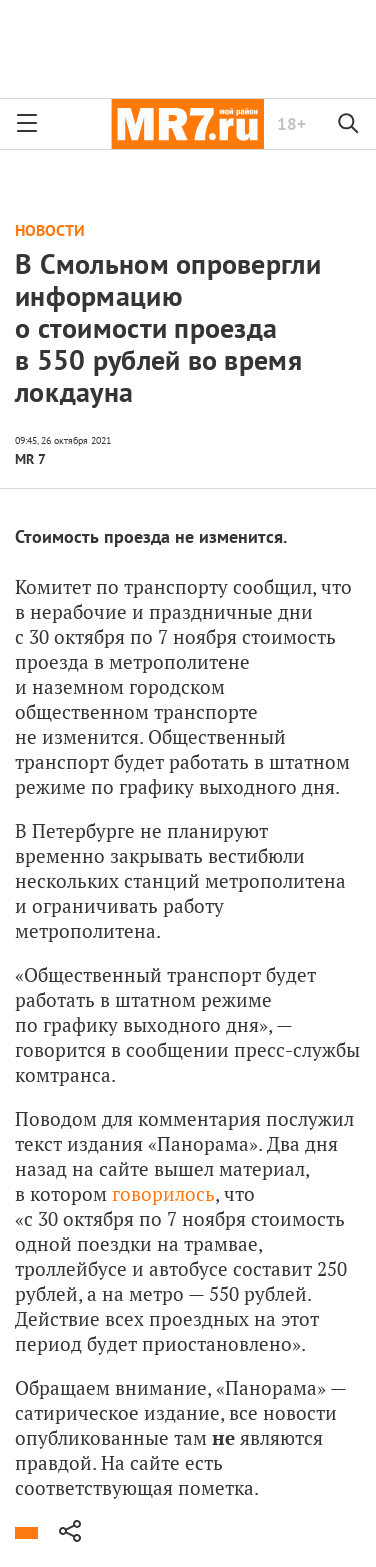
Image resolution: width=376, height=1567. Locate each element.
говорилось (163, 1193)
